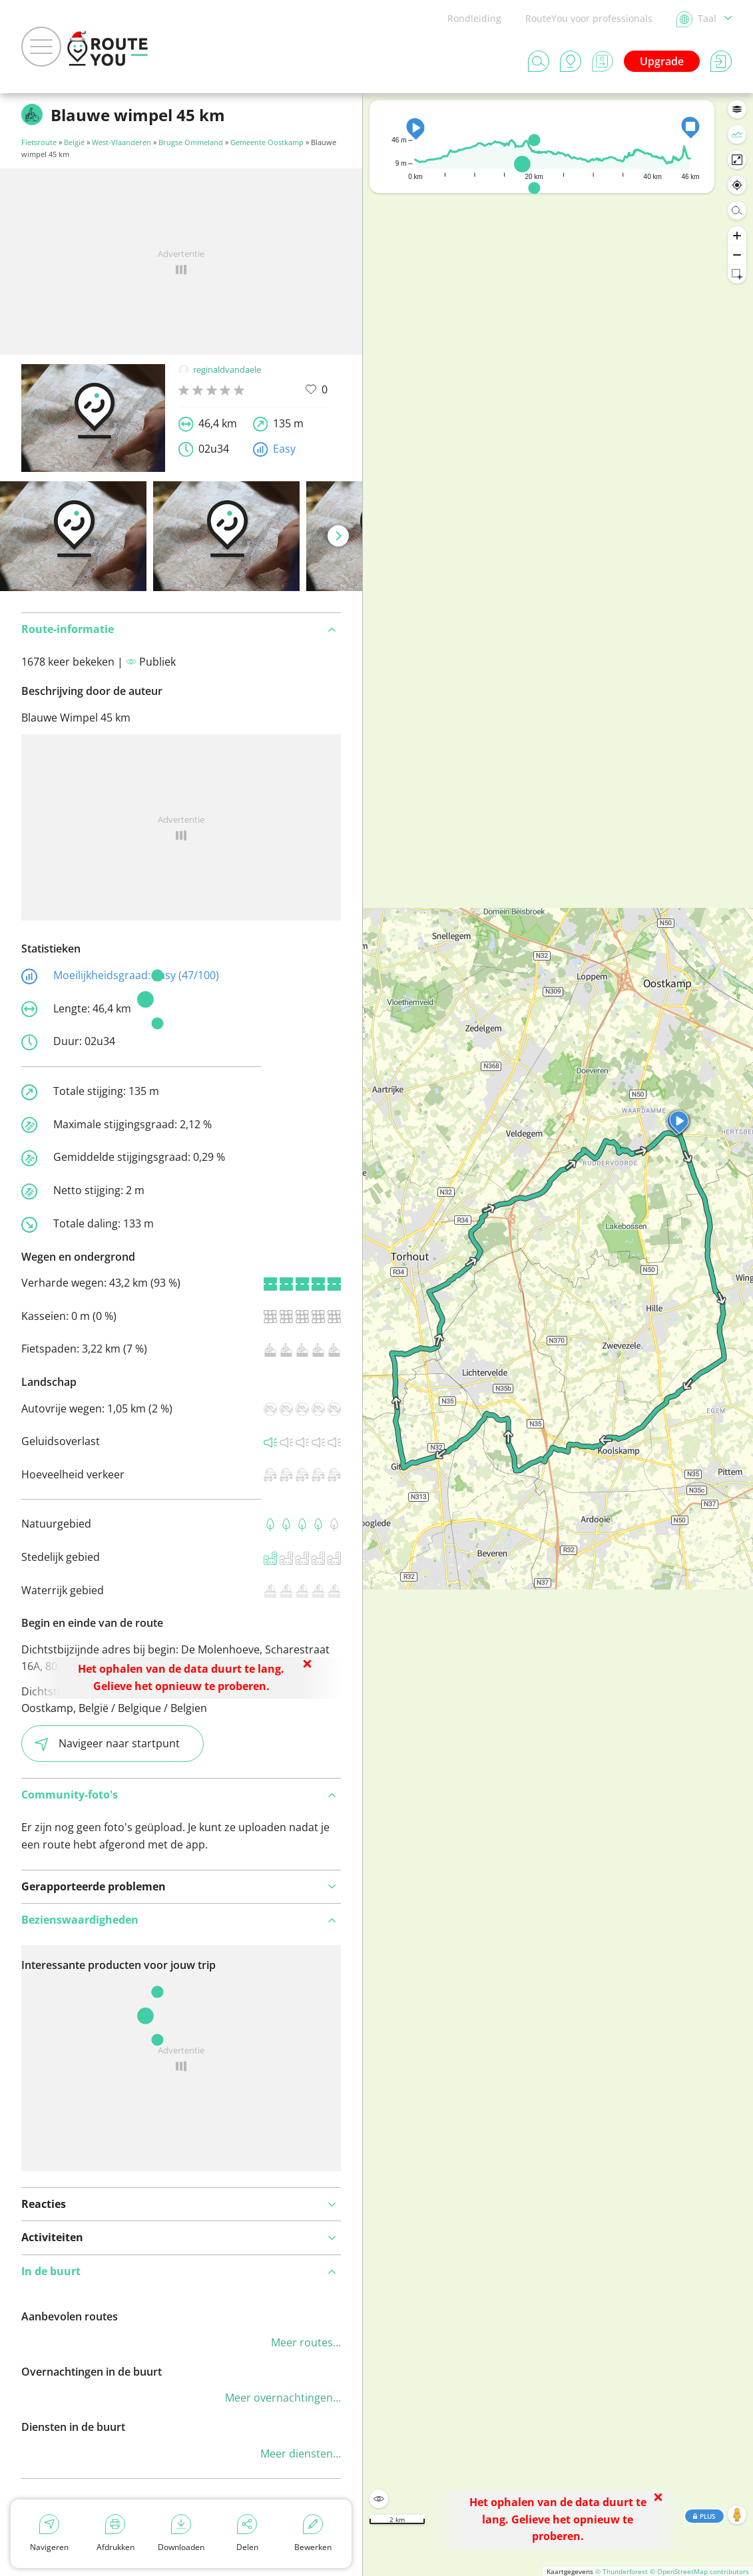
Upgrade (662, 61)
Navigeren (49, 2533)
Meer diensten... (300, 2453)
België (74, 142)
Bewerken (313, 2533)
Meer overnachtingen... (283, 2397)
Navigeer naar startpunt (107, 1743)
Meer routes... (306, 2342)
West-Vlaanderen (121, 142)
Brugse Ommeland (190, 142)
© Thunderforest (621, 2571)
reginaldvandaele (219, 369)
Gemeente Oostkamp (267, 142)
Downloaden (181, 2533)
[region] (558, 1334)
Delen (247, 2533)
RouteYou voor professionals (588, 18)
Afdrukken (115, 2533)
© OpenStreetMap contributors (699, 2571)
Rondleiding (474, 18)
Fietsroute (39, 142)
